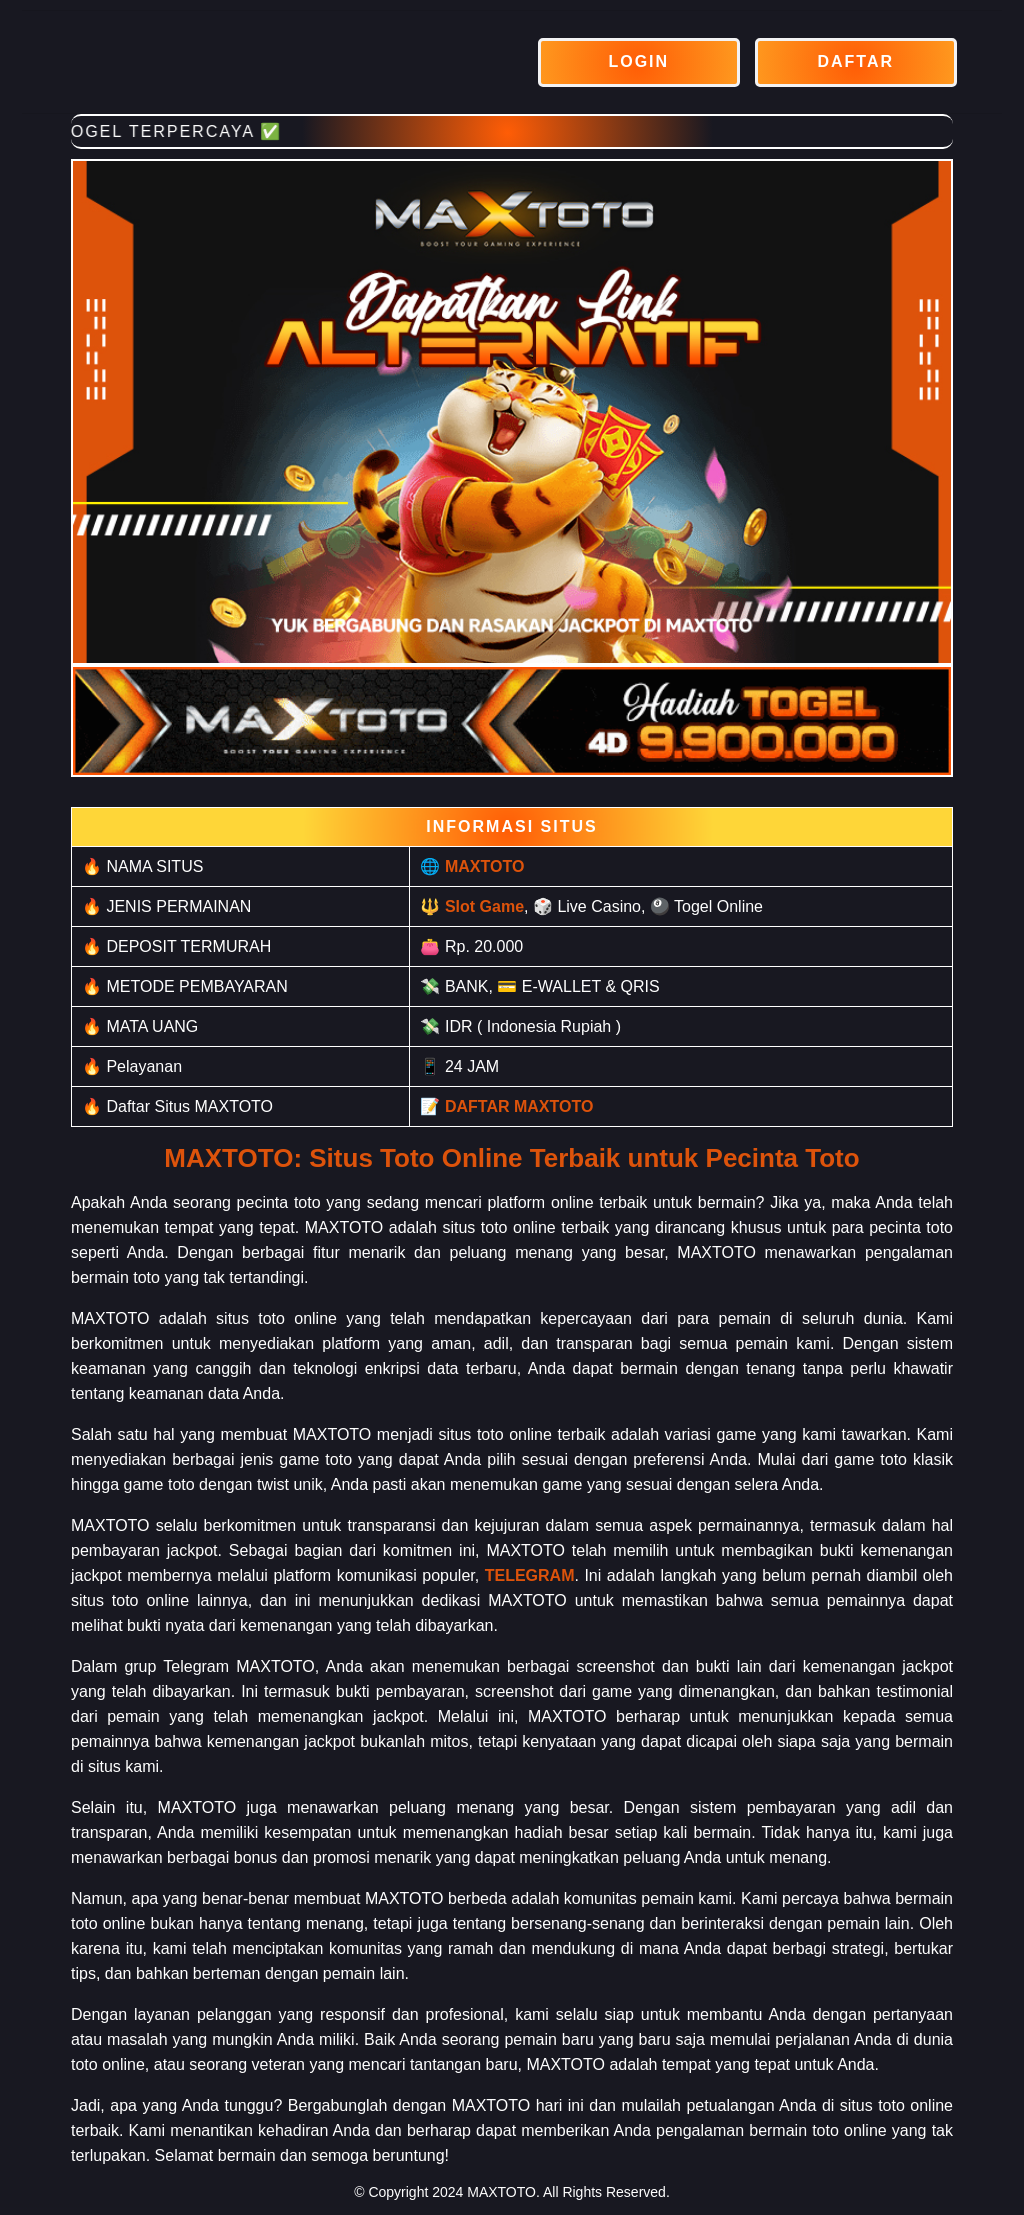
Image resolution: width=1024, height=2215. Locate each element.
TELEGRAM (530, 1575)
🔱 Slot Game (472, 906)
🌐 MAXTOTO (472, 866)
